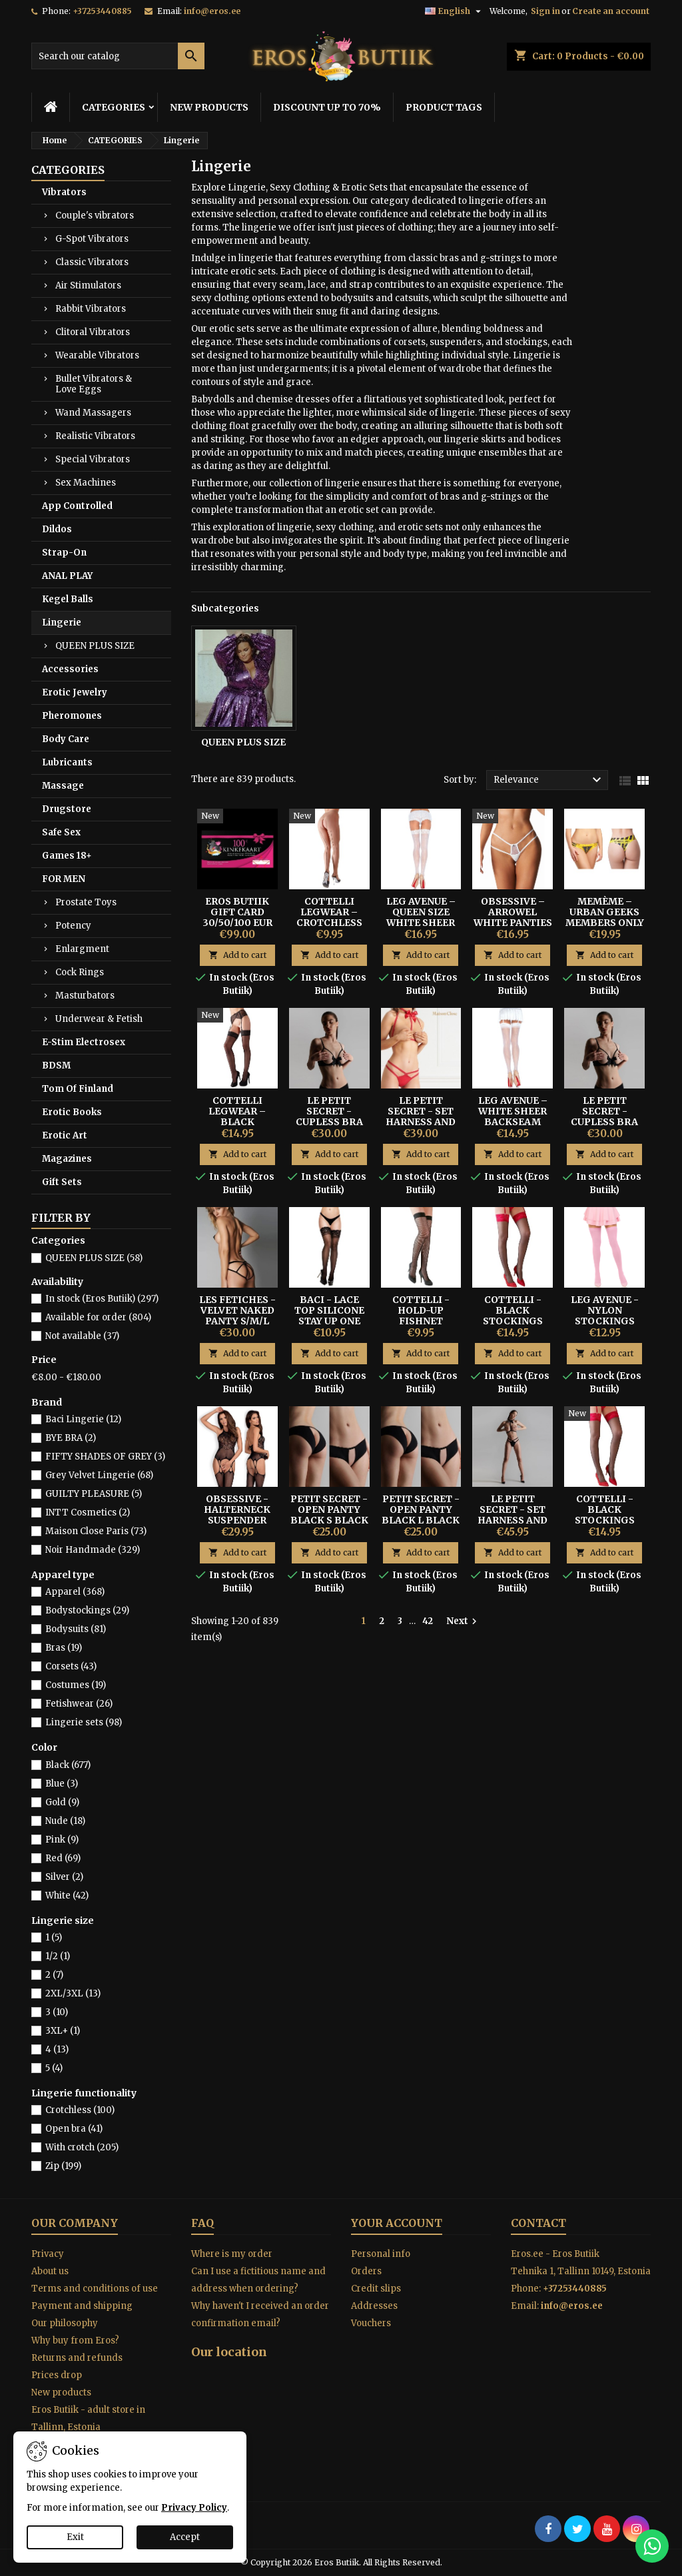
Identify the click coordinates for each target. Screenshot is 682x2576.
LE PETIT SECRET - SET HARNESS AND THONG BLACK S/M (512, 1520)
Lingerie (61, 622)
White (67, 1895)
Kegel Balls (67, 599)
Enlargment (82, 949)
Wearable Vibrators (97, 355)
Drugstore (66, 809)
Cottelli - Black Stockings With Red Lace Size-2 (604, 1520)
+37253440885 (102, 11)
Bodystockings (87, 1610)
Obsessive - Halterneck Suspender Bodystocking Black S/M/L (238, 1520)
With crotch (82, 2147)
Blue (61, 1783)
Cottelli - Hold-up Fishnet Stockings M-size (421, 1321)
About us (50, 2271)
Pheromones (72, 715)
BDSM (56, 1065)
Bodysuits (75, 1629)
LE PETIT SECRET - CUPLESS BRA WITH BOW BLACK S (329, 1121)
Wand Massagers (93, 412)
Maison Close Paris (96, 1531)
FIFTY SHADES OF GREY (105, 1456)
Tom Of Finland (77, 1088)
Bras (63, 1647)
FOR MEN (63, 879)
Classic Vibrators (92, 262)
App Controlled (77, 506)
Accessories (70, 669)
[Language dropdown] (454, 11)
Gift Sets (62, 1182)
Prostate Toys (86, 902)
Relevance (549, 780)
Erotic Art (64, 1135)
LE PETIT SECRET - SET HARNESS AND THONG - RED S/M (421, 1121)
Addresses (374, 2306)
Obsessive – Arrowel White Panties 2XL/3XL (513, 917)
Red (63, 1858)
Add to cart (237, 955)
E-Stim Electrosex (83, 1042)
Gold (62, 1802)
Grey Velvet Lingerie (99, 1475)
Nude (65, 1821)
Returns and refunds (77, 2357)
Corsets (71, 1666)
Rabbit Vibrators (90, 308)
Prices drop (56, 2375)
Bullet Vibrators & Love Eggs (93, 384)
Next (463, 1621)
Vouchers (371, 2323)
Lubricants (67, 762)
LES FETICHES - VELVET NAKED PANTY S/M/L (237, 1310)
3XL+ (62, 2030)
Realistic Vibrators (95, 436)
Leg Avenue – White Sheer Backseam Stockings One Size (512, 1121)
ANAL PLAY (67, 576)
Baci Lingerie (83, 1419)
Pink (62, 1839)
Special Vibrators (92, 459)
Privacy (47, 2254)
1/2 (57, 1956)
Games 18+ (67, 855)
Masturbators (85, 995)
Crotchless (80, 2110)
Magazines (67, 1158)
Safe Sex (61, 832)
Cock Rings (79, 972)
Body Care (65, 739)
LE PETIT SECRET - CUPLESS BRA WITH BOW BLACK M (604, 1121)
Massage (63, 785)
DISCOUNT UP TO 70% (327, 107)
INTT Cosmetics (87, 1512)
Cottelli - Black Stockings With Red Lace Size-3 (512, 1321)
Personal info (380, 2254)
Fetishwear (79, 1703)
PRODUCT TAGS (444, 107)
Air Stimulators (88, 285)
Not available (82, 1336)
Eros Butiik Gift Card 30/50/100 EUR (237, 912)
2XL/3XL (73, 1993)
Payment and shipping (82, 2306)
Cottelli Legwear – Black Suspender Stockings (237, 1121)
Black (68, 1765)
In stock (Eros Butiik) (102, 1298)
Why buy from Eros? (75, 2340)
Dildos (57, 529)
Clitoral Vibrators (92, 332)
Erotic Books (72, 1112)
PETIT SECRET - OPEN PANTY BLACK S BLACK (329, 1509)
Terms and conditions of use (94, 2288)
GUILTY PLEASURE (93, 1494)
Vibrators (64, 192)
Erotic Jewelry (74, 692)
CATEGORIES (113, 107)
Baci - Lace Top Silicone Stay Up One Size (329, 1316)
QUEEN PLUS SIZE (95, 645)
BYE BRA (70, 1438)
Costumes (75, 1685)
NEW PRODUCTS (209, 107)
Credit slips (376, 2288)
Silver (64, 1877)
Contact (538, 2223)
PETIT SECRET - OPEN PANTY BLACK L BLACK (421, 1509)
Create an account (610, 11)
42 (427, 1621)
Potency (73, 925)
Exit (75, 2537)
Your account (396, 2223)
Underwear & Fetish (99, 1019)
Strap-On (64, 552)
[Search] (117, 56)
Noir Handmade (92, 1549)
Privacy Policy (194, 2507)
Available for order (98, 1317)
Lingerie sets (83, 1722)
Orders (366, 2271)
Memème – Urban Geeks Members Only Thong (604, 917)
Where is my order (231, 2254)
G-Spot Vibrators (92, 238)
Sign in (545, 11)
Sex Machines (85, 482)
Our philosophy (64, 2323)
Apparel (75, 1591)
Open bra (74, 2128)
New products (61, 2392)
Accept (185, 2537)
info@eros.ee (212, 11)
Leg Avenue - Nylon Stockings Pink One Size (605, 1316)
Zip (63, 2166)
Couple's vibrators (94, 215)
